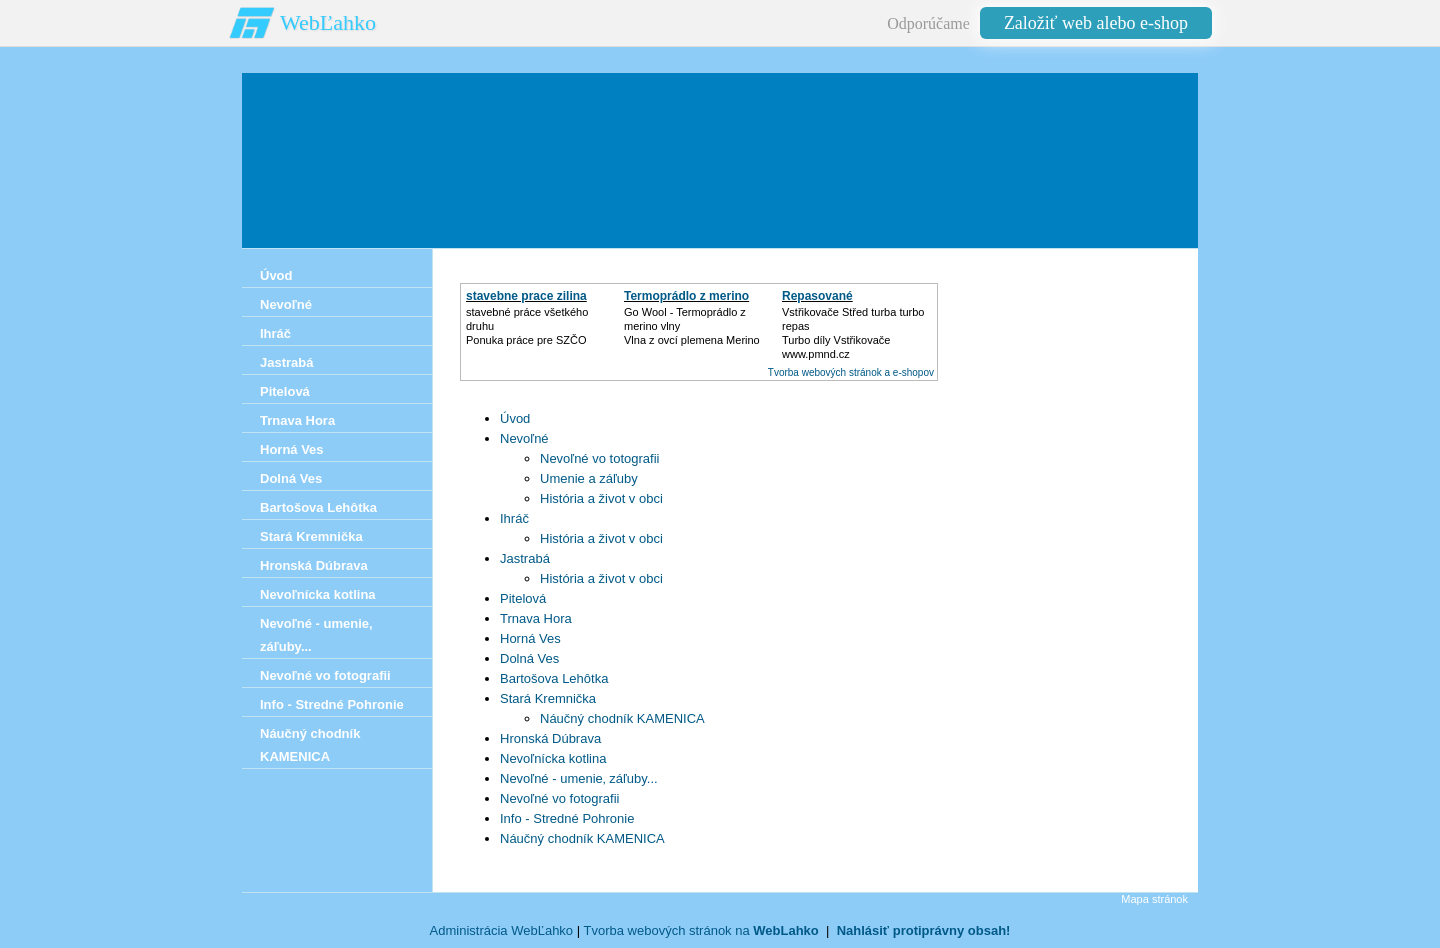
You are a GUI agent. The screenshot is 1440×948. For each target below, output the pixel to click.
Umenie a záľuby (589, 478)
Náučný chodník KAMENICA (622, 718)
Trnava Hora (536, 618)
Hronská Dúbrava (550, 738)
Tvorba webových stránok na (700, 930)
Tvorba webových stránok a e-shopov (851, 372)
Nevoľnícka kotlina (553, 758)
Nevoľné (524, 438)
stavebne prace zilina (526, 296)
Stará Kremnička (548, 698)
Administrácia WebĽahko (502, 930)
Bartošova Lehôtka (554, 678)
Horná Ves (530, 638)
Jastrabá (525, 558)
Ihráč (514, 518)
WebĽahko (328, 22)
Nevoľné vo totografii (599, 458)
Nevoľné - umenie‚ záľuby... (579, 778)
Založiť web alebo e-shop (1096, 23)
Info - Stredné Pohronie (567, 818)
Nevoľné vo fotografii (559, 798)
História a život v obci (601, 498)
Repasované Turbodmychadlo (830, 303)
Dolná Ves (529, 658)
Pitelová (523, 598)
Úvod (515, 418)
